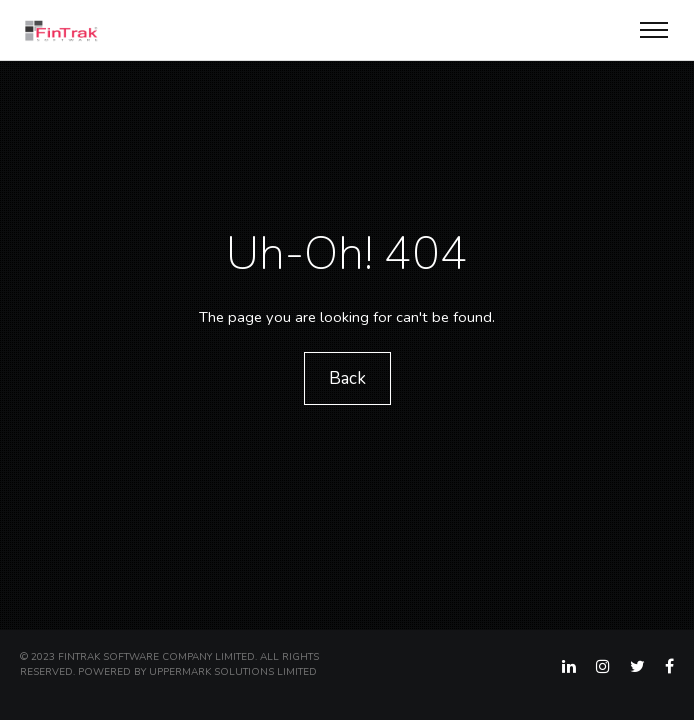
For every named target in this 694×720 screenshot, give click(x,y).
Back (347, 378)
